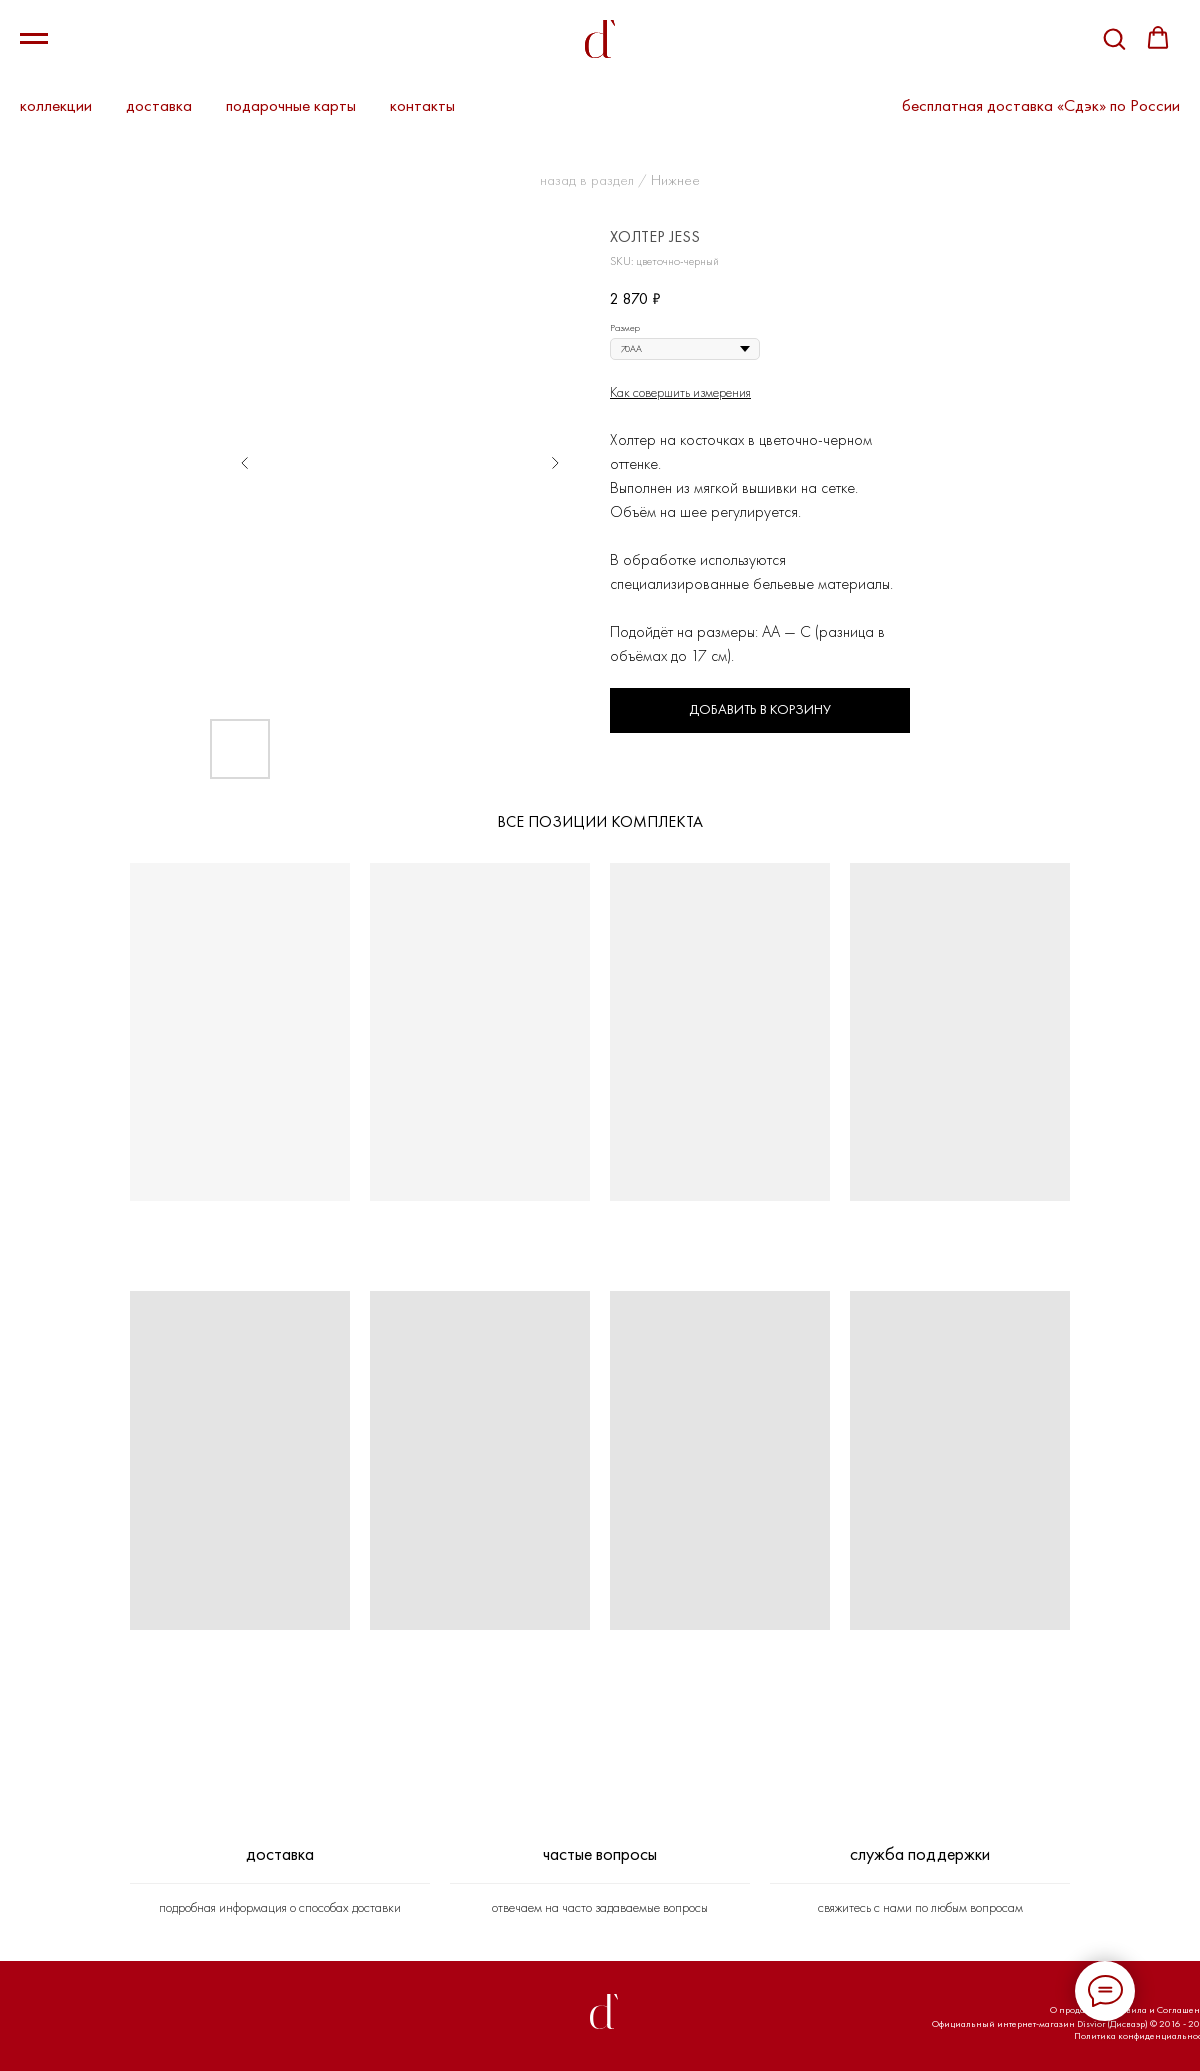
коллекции (56, 105)
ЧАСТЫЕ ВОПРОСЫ (600, 1853)
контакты (422, 105)
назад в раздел (587, 180)
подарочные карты (291, 105)
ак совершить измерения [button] (684, 392)
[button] (1114, 38)
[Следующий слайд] (555, 463)
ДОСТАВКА (280, 1853)
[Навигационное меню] (34, 39)
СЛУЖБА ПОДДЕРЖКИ (920, 1853)
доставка (159, 105)
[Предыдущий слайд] (245, 463)
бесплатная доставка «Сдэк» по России (1041, 105)
